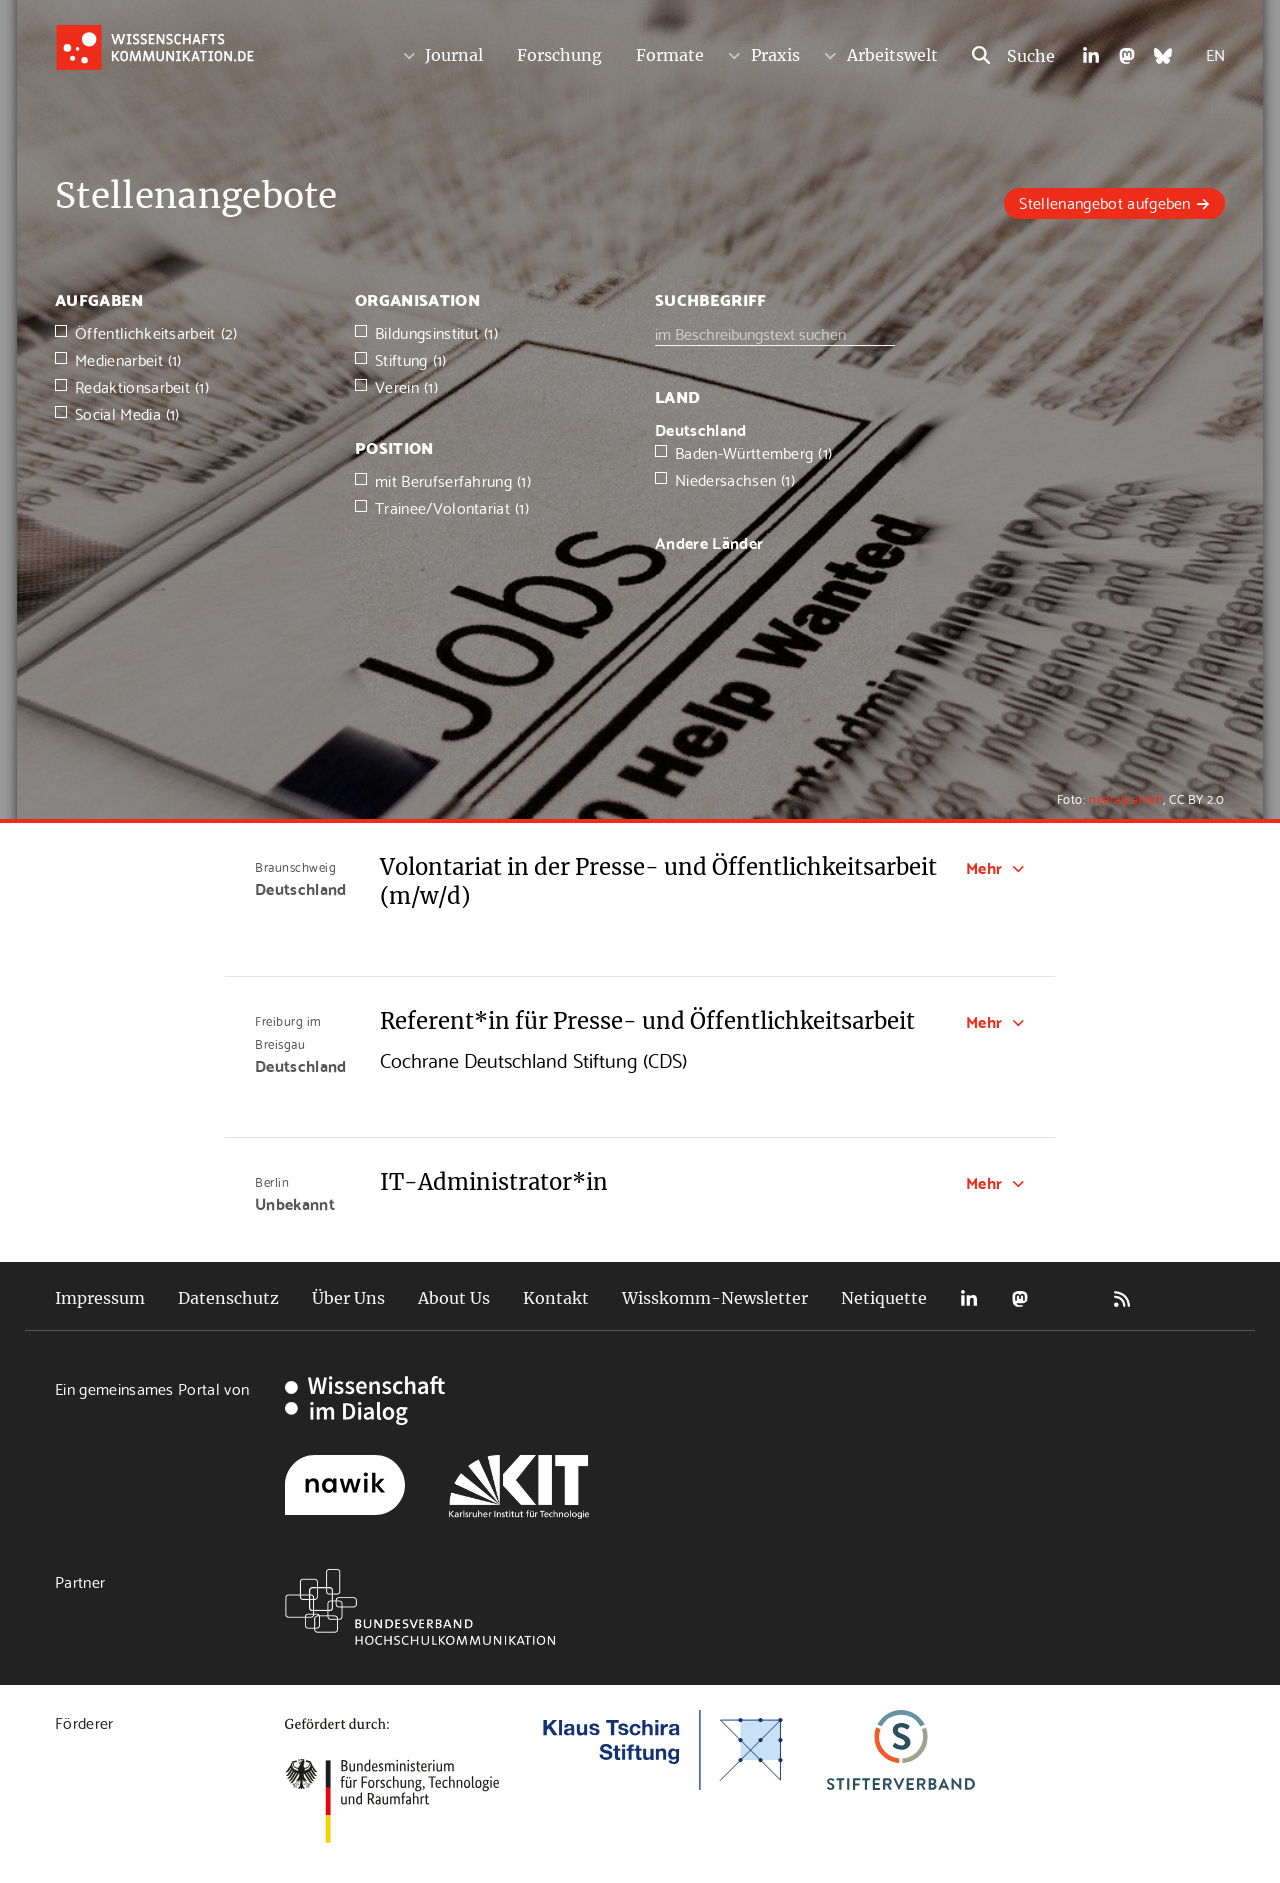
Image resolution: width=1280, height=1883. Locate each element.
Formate (670, 55)
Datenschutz (228, 1298)
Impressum (100, 1298)
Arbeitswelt (892, 55)
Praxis (775, 55)
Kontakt (556, 1298)
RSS (1122, 1298)
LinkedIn (969, 1298)
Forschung (559, 55)
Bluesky (1071, 1298)
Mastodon (1020, 1298)
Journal (454, 55)
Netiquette (884, 1298)
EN (1215, 53)
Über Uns (348, 1298)
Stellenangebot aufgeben (1104, 201)
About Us (454, 1298)
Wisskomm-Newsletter (715, 1298)
